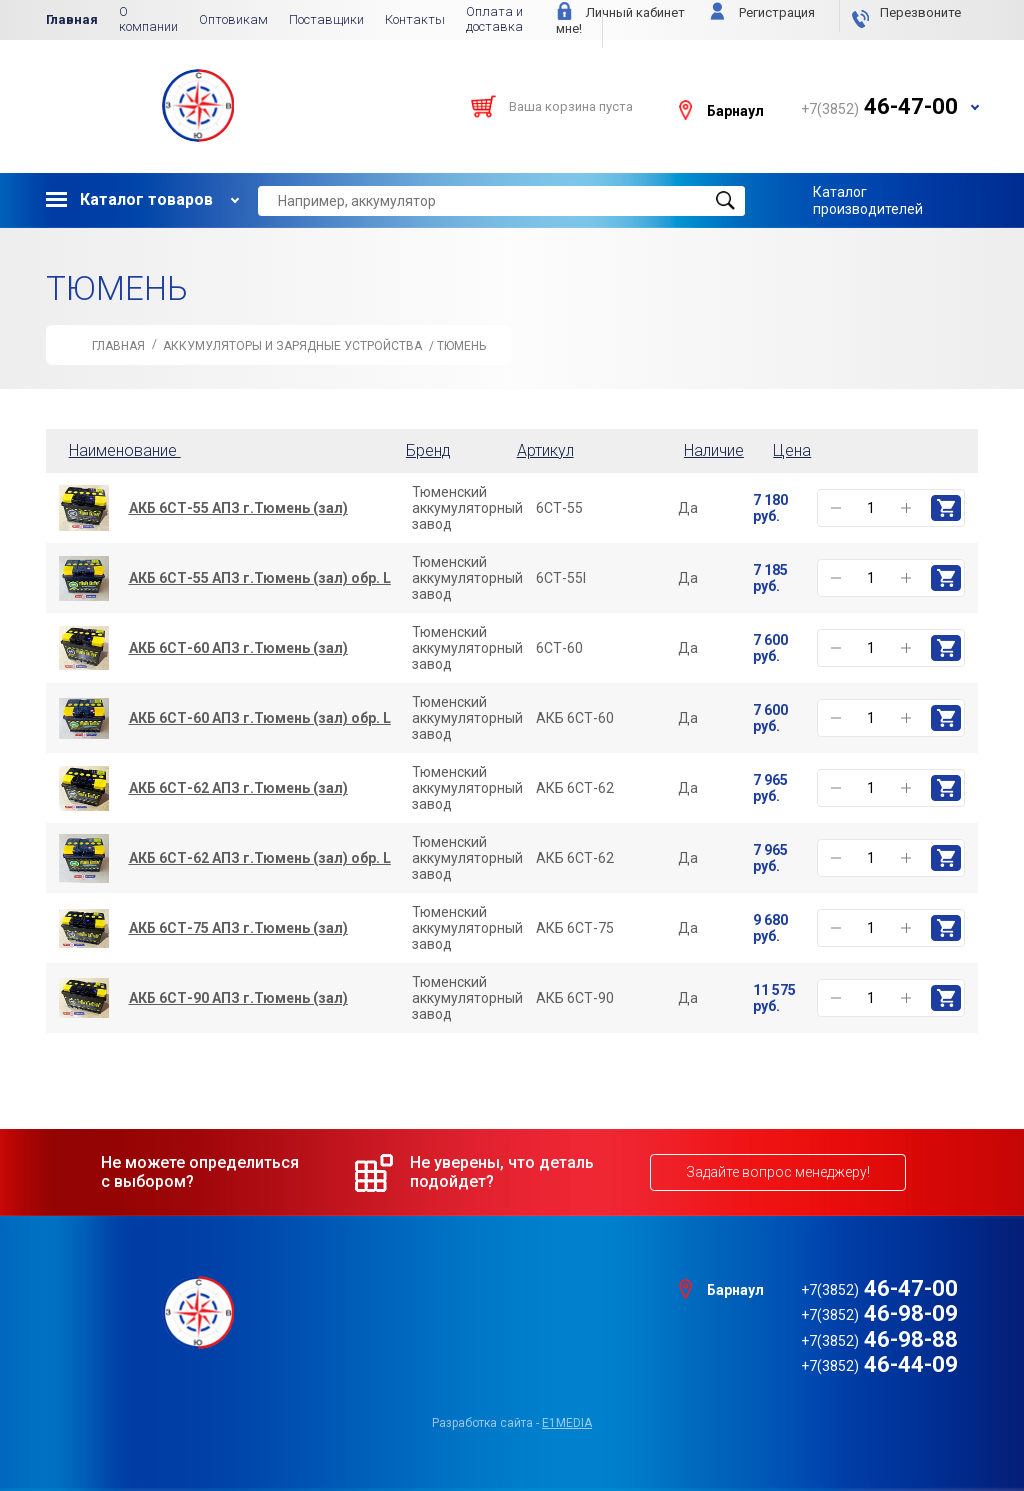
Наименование (129, 450)
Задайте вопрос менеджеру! (778, 1172)
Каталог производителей (868, 200)
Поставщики (326, 19)
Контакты (415, 19)
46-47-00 (879, 1288)
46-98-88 (879, 1339)
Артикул (545, 450)
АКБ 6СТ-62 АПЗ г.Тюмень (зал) (238, 788)
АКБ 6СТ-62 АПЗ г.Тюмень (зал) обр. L (260, 858)
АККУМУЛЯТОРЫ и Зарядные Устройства (292, 346)
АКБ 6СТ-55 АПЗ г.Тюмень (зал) (238, 508)
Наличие (714, 450)
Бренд (428, 450)
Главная (72, 19)
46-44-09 (879, 1364)
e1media (567, 1423)
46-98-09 (879, 1313)
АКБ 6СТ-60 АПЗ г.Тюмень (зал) (238, 648)
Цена (792, 450)
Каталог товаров (129, 199)
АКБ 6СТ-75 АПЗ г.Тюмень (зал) (238, 928)
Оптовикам (233, 19)
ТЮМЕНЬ (461, 346)
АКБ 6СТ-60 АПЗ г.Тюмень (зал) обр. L (260, 718)
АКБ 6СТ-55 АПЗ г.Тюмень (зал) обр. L (260, 578)
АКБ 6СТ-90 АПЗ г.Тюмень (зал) (238, 998)
